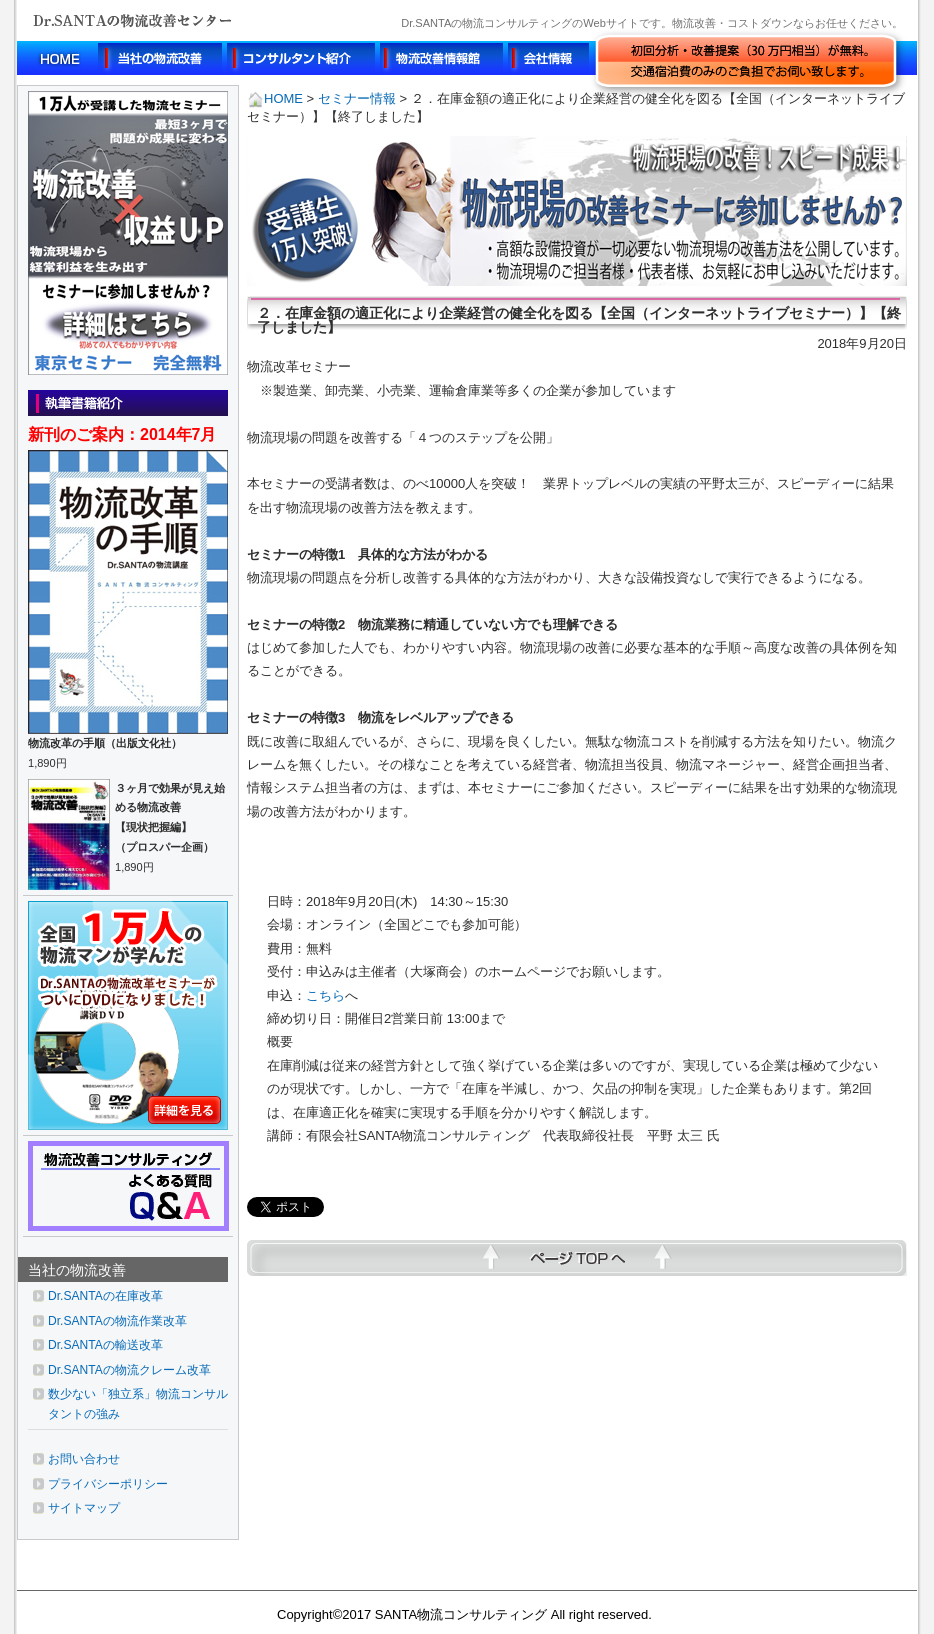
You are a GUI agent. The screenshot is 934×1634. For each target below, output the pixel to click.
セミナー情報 (357, 98)
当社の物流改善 (77, 1270)
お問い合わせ (84, 1459)
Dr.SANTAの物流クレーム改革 (129, 1370)
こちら (325, 995)
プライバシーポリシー (108, 1484)
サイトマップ (84, 1508)
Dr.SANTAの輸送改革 (105, 1345)
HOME (275, 98)
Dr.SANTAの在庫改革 (105, 1296)
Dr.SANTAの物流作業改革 (117, 1321)
